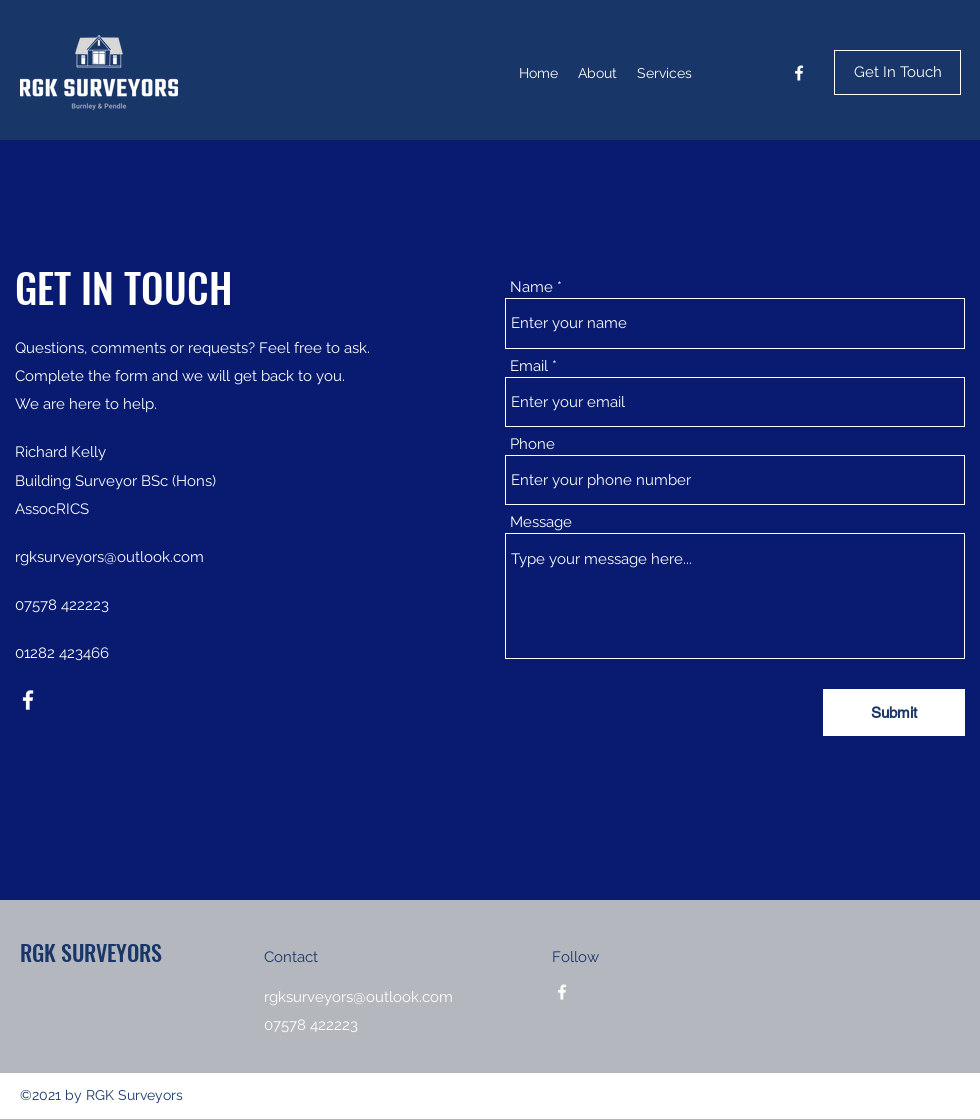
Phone (532, 444)
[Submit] (894, 712)
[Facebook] (799, 73)
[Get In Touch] (897, 72)
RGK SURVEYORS (91, 952)
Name (531, 287)
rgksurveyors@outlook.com (109, 557)
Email (529, 366)
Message (541, 522)
